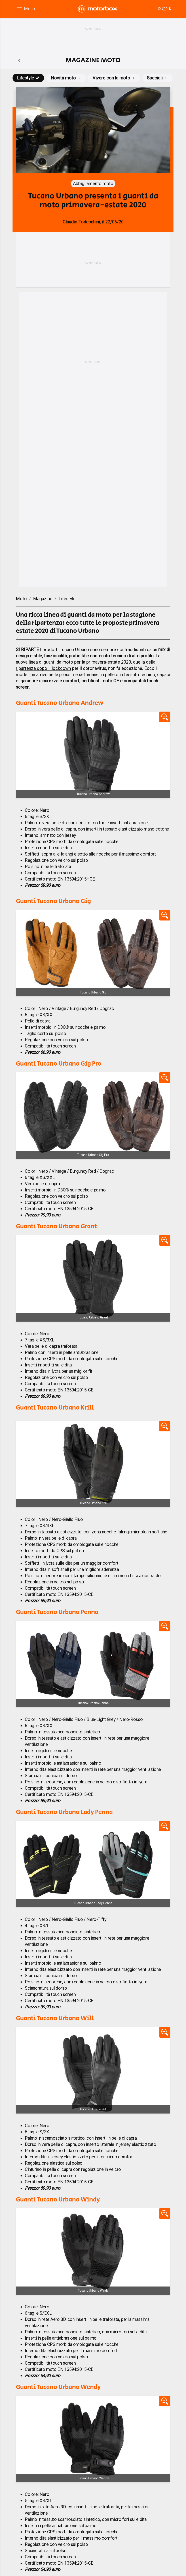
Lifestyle (28, 78)
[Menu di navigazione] (25, 9)
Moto (21, 598)
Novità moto (66, 78)
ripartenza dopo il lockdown (43, 668)
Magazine (42, 598)
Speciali (157, 78)
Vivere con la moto (114, 78)
